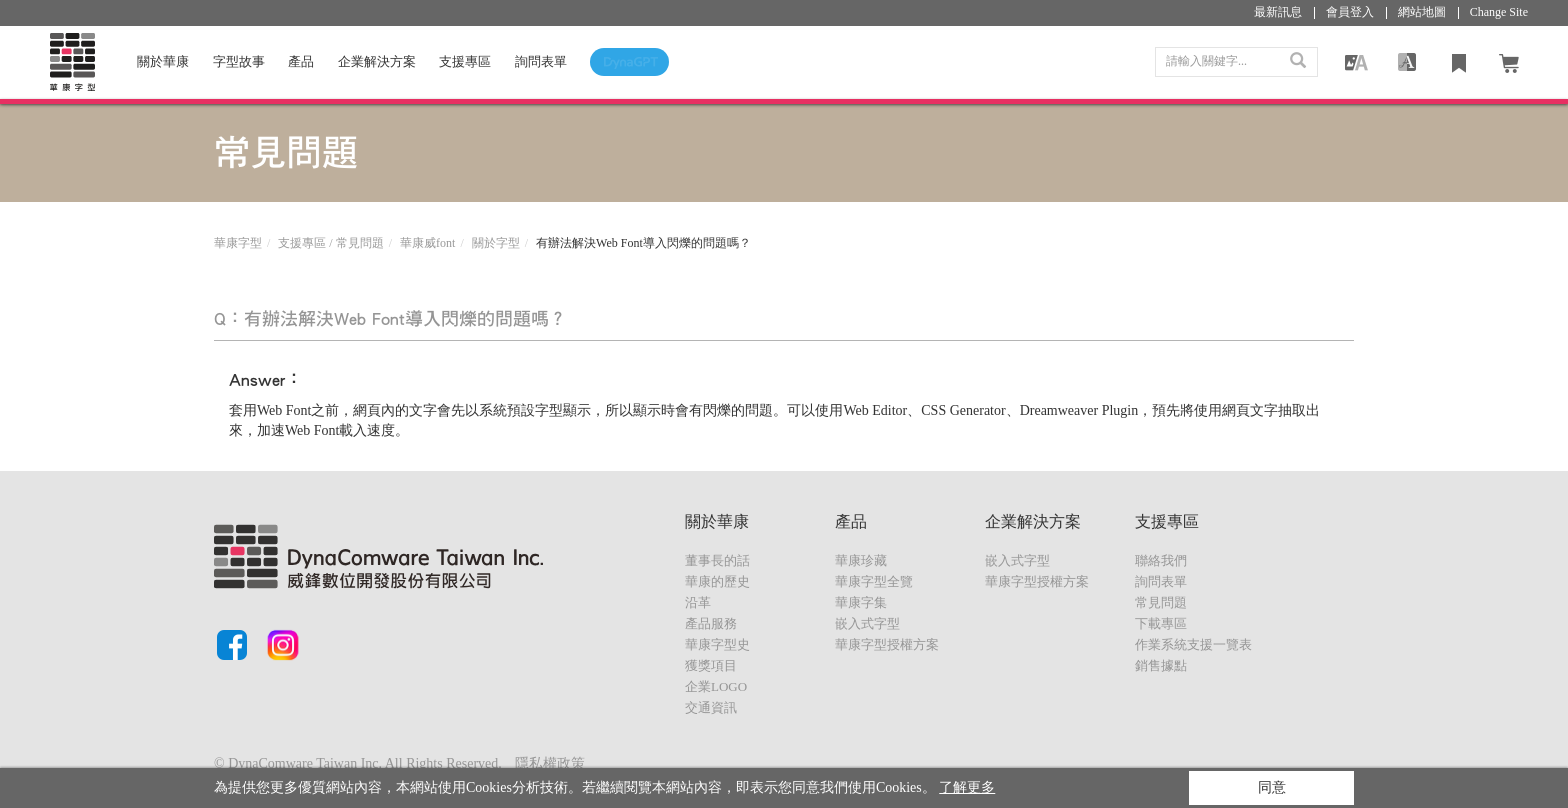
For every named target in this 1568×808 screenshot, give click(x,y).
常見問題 (1161, 602)
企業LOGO (716, 686)
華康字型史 (717, 644)
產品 (301, 63)
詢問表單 (1161, 581)
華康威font (427, 243)
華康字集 (861, 602)
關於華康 (163, 63)
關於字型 (496, 243)
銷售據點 (1161, 665)
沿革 (698, 602)
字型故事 (239, 63)
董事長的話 (717, 560)
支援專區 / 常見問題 (330, 243)
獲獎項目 (711, 665)
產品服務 (711, 623)
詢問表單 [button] (541, 63)
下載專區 (1161, 623)
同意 (1272, 787)
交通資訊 (711, 707)
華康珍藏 (861, 560)
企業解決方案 (377, 63)
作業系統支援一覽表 (1193, 644)
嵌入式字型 (867, 623)
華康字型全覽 (874, 581)
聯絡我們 (1161, 560)
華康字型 (238, 243)
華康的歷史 (717, 581)
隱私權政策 (550, 763)
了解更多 (967, 787)
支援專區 (465, 63)
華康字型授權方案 (887, 644)
